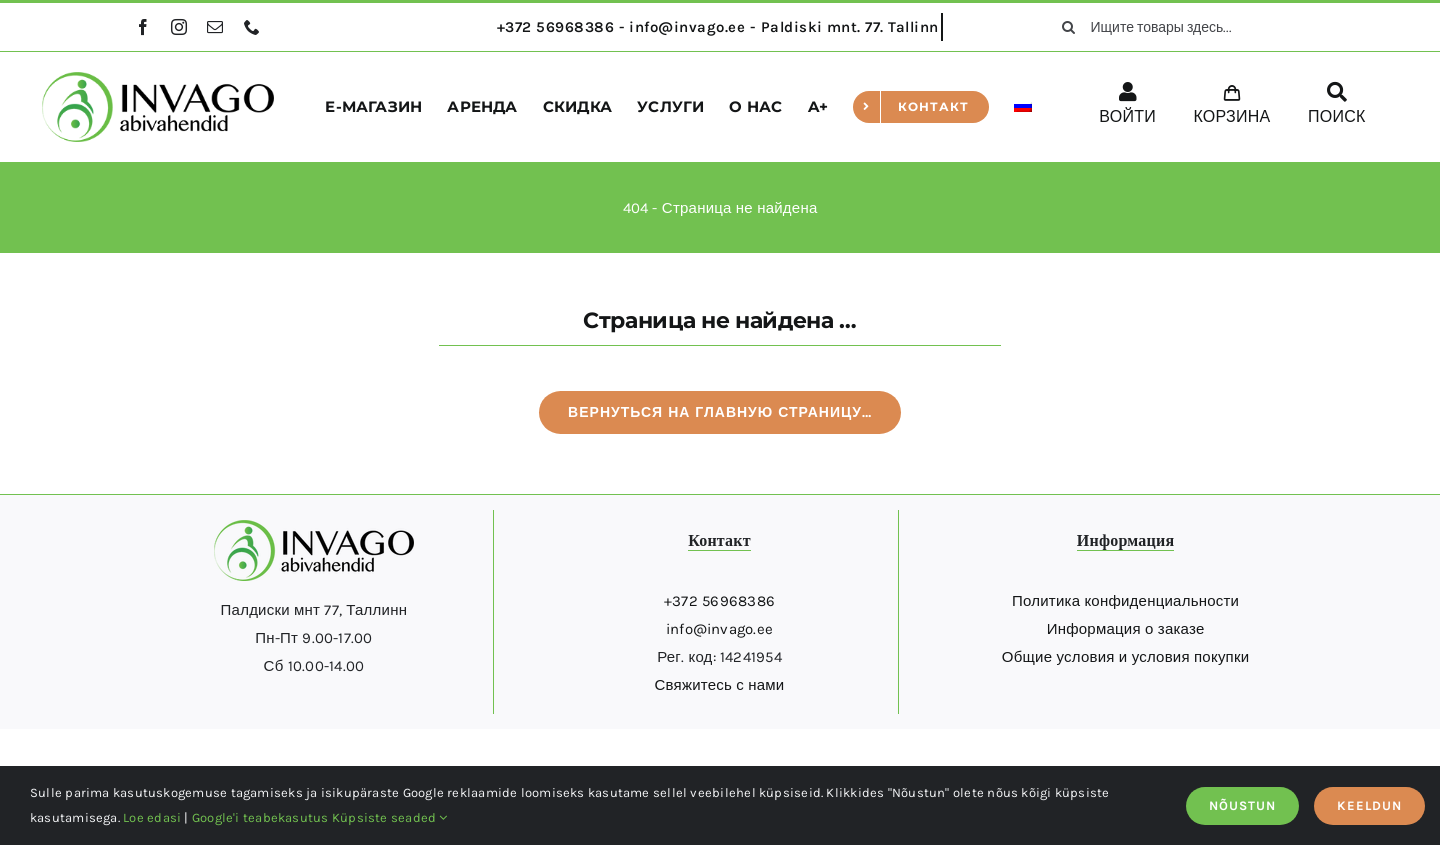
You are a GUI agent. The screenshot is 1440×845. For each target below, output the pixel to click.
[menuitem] (1023, 107)
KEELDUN (1369, 805)
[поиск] (1069, 27)
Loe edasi (152, 817)
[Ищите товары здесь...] (1176, 27)
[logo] (158, 79)
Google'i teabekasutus (260, 817)
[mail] (215, 27)
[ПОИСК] (1337, 107)
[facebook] (143, 27)
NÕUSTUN (1242, 805)
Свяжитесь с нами (720, 685)
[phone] (252, 27)
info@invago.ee (719, 629)
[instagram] (179, 27)
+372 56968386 (719, 601)
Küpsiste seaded (390, 817)
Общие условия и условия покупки (1126, 657)
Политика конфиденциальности (1125, 601)
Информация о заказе (1126, 629)
